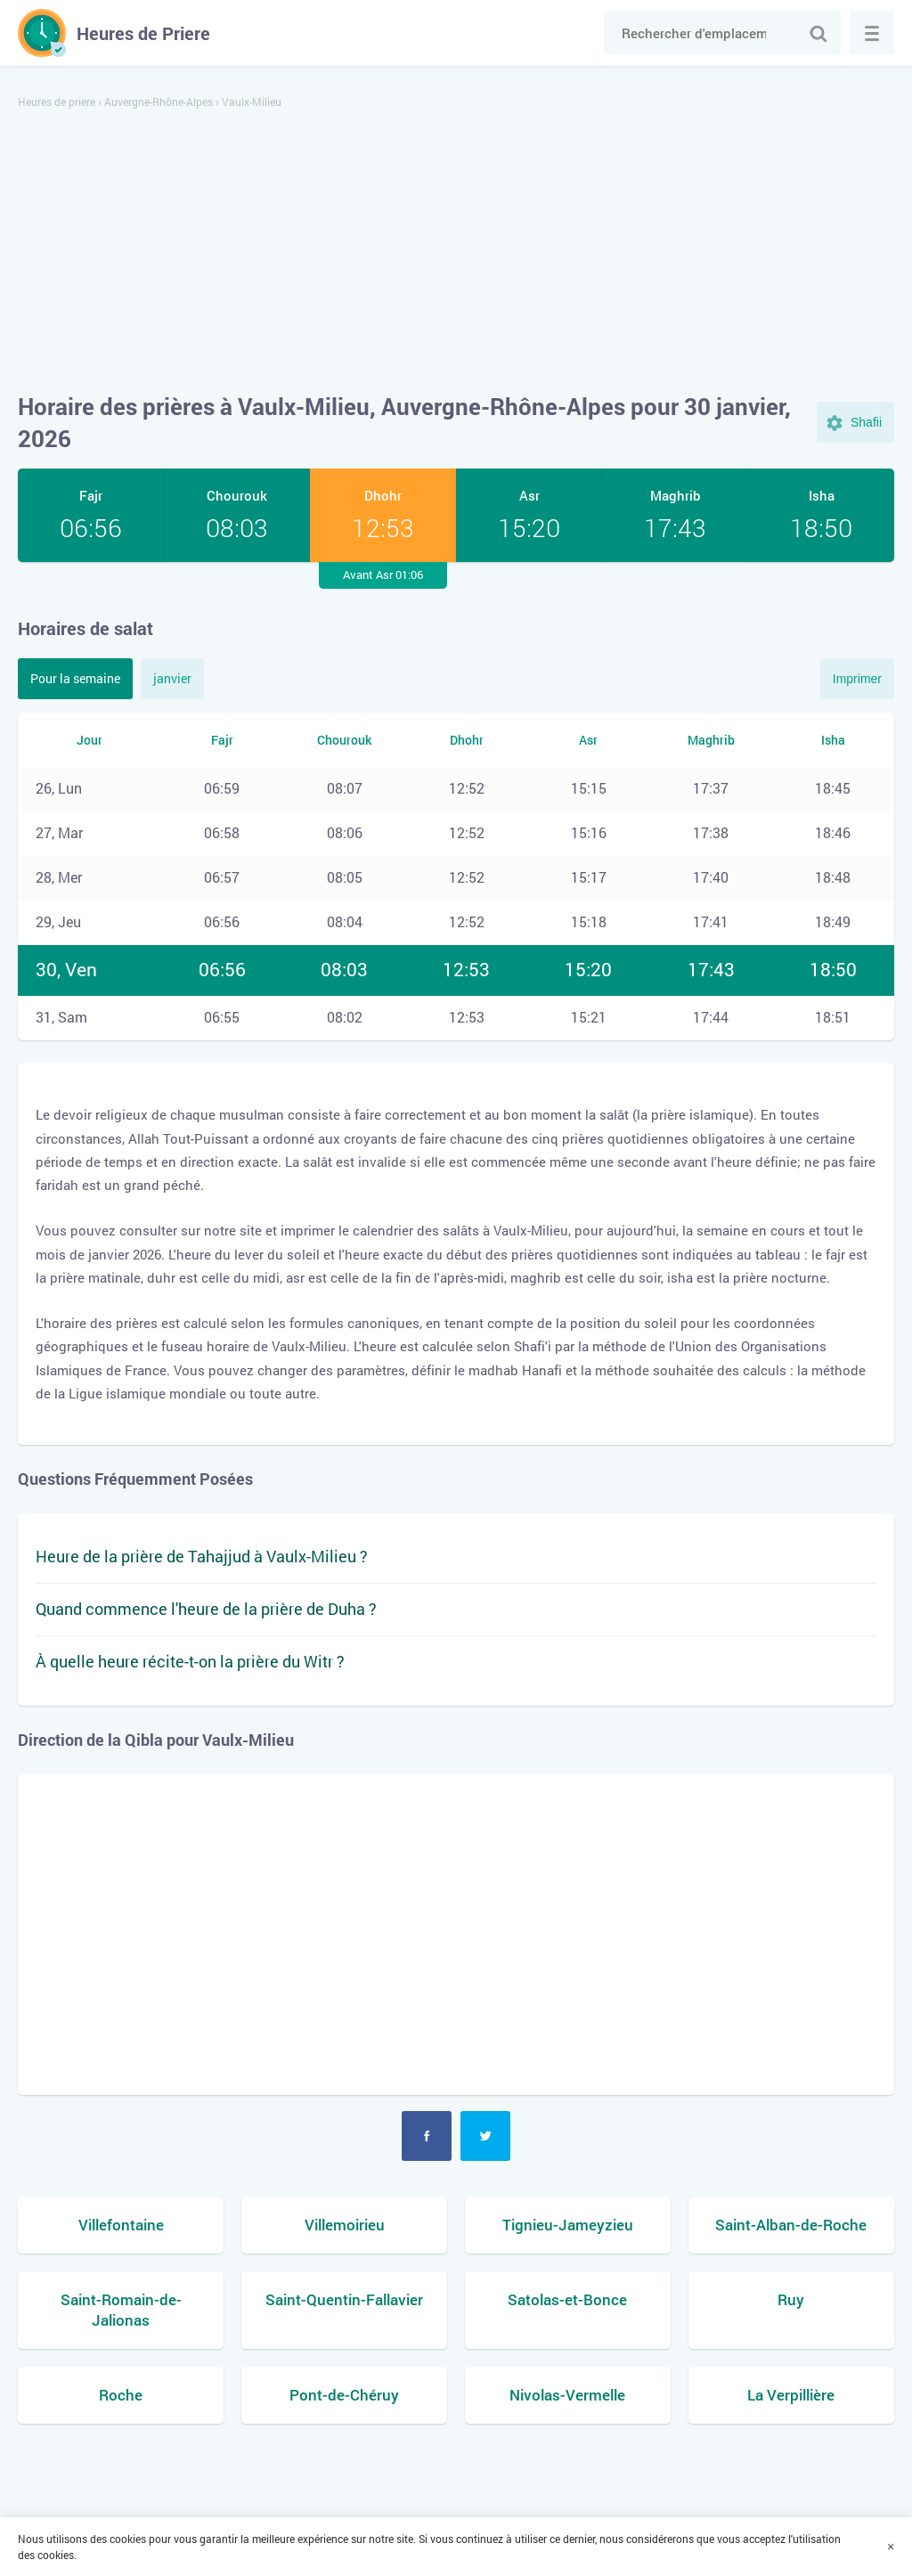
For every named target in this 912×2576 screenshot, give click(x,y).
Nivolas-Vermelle (567, 2394)
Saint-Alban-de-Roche (791, 2224)
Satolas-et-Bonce (567, 2299)
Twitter (485, 2136)
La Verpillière (791, 2394)
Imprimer (857, 679)
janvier (172, 678)
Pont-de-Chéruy (344, 2394)
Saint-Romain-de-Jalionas (121, 2310)
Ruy (791, 2299)
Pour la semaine (75, 678)
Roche (120, 2394)
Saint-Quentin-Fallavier (344, 2299)
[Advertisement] (456, 252)
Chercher (818, 33)
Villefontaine (121, 2224)
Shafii (866, 422)
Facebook (427, 2136)
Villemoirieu (345, 2224)
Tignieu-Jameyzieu (567, 2224)
